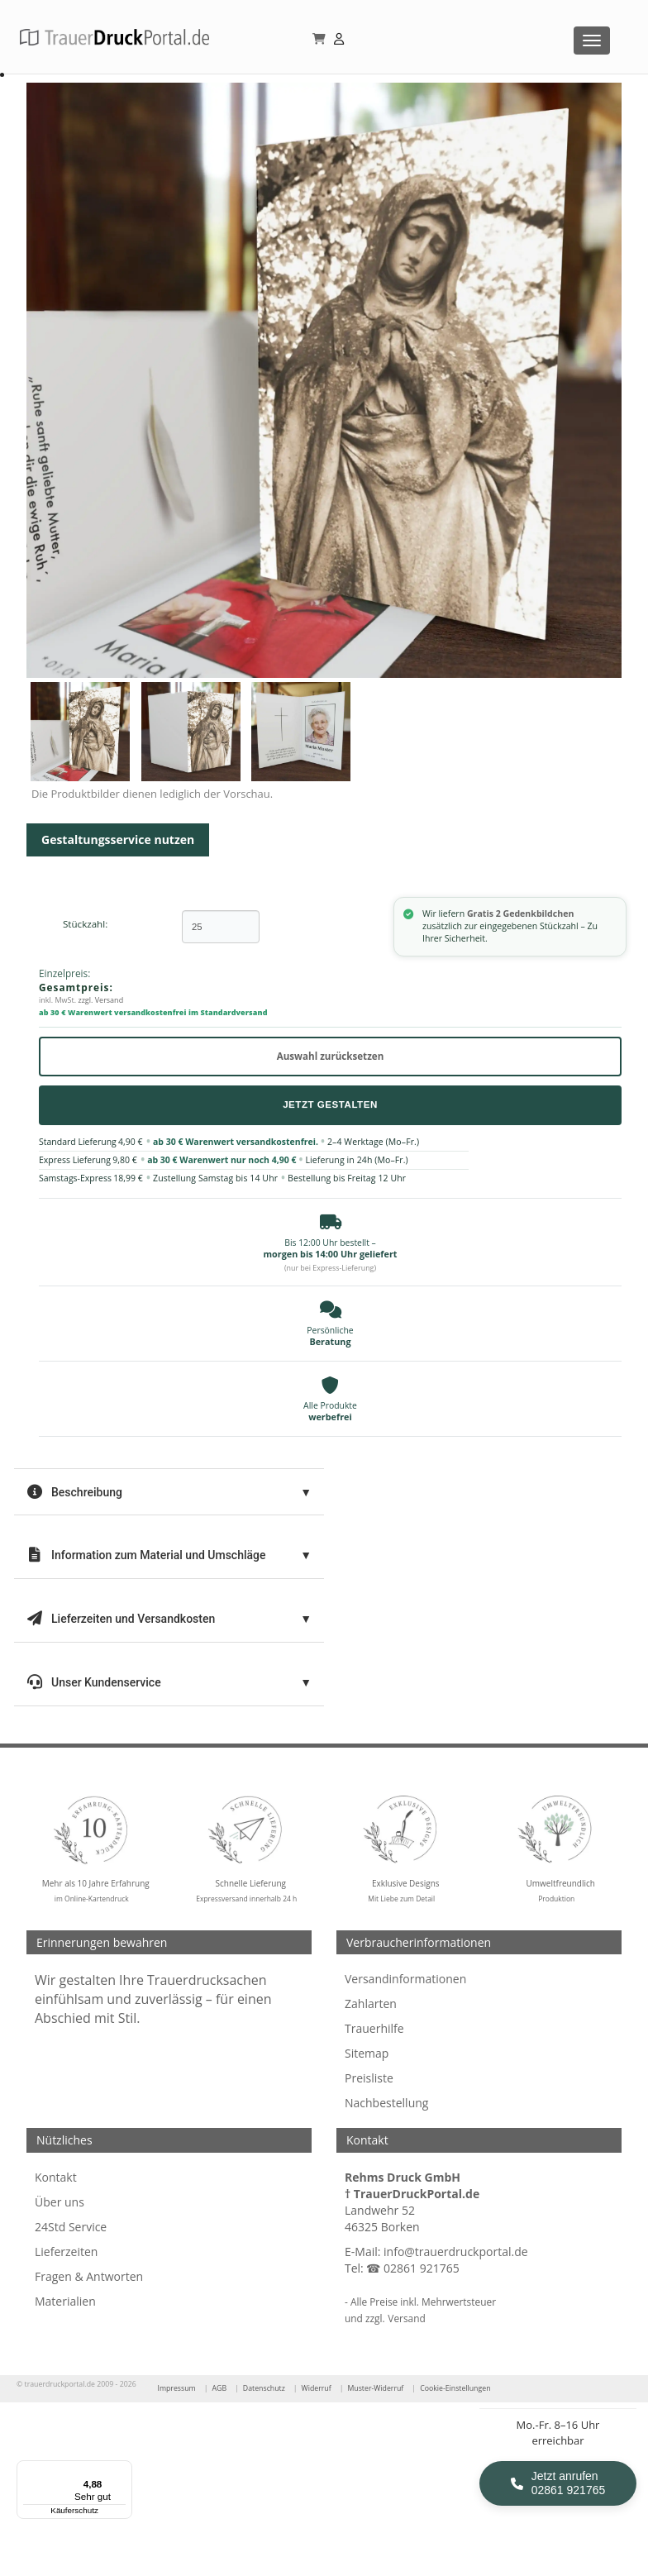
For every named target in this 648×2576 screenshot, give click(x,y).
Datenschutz (264, 2388)
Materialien (65, 2301)
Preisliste (369, 2078)
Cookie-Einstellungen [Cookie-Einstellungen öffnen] (455, 2388)
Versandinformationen (405, 1979)
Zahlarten (371, 2003)
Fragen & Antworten (89, 2276)
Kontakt (56, 2177)
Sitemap (366, 2053)
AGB (219, 2388)
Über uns (59, 2202)
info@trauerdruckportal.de (456, 2251)
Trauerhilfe (374, 2028)
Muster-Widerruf (375, 2388)
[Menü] (122, 2470)
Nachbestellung (386, 2103)
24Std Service (71, 2227)
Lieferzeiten (66, 2251)
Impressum (176, 2388)
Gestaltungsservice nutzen (117, 839)
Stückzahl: (85, 924)
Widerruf (316, 2388)
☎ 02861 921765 (412, 2268)
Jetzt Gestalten (330, 1104)
